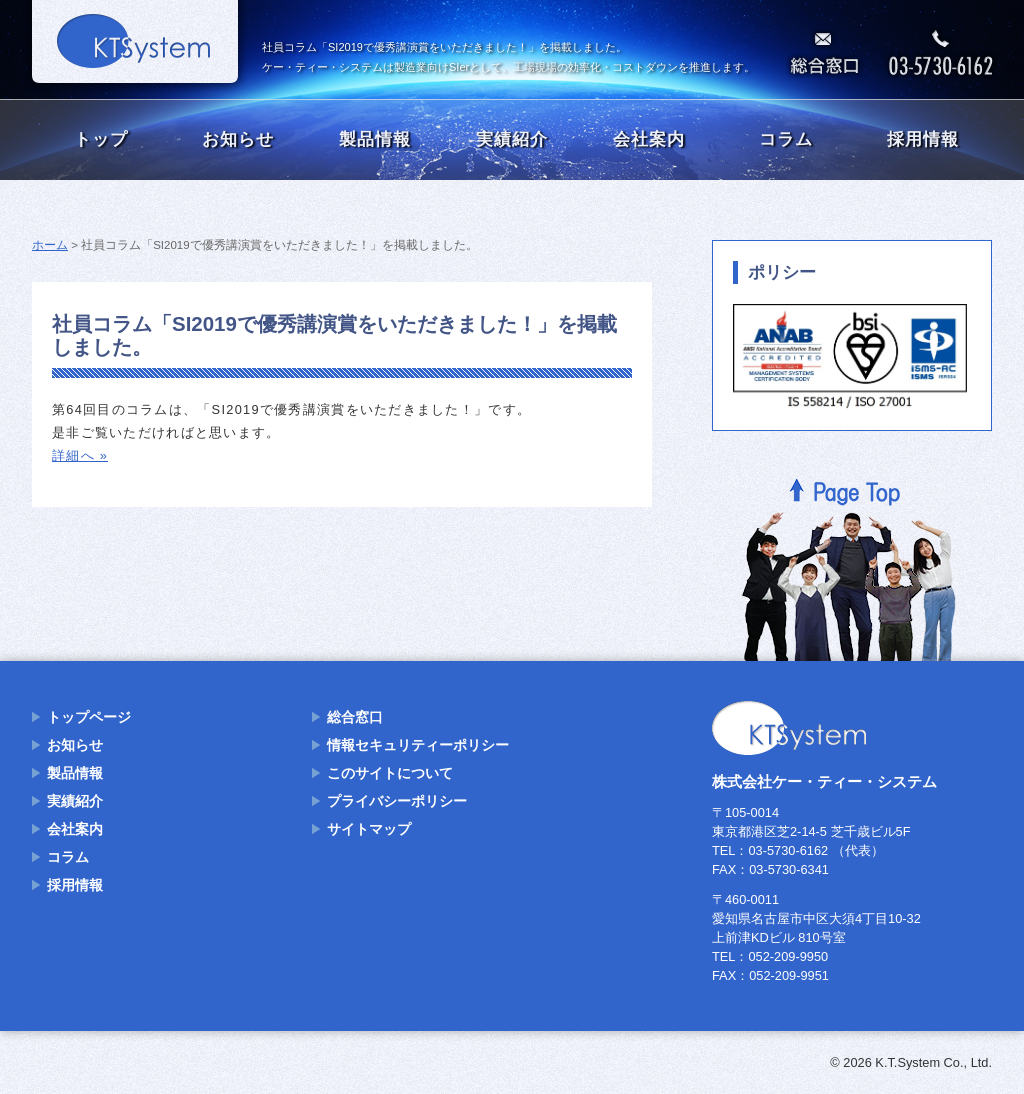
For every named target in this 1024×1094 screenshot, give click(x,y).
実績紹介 (512, 139)
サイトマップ (369, 829)
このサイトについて (390, 773)
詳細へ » (80, 455)
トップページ (89, 717)
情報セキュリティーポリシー (418, 745)
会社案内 (649, 139)
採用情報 (923, 139)
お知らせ (238, 139)
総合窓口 (355, 717)
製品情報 (375, 139)
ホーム (50, 245)
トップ (101, 139)
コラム (786, 139)
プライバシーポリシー (397, 801)
